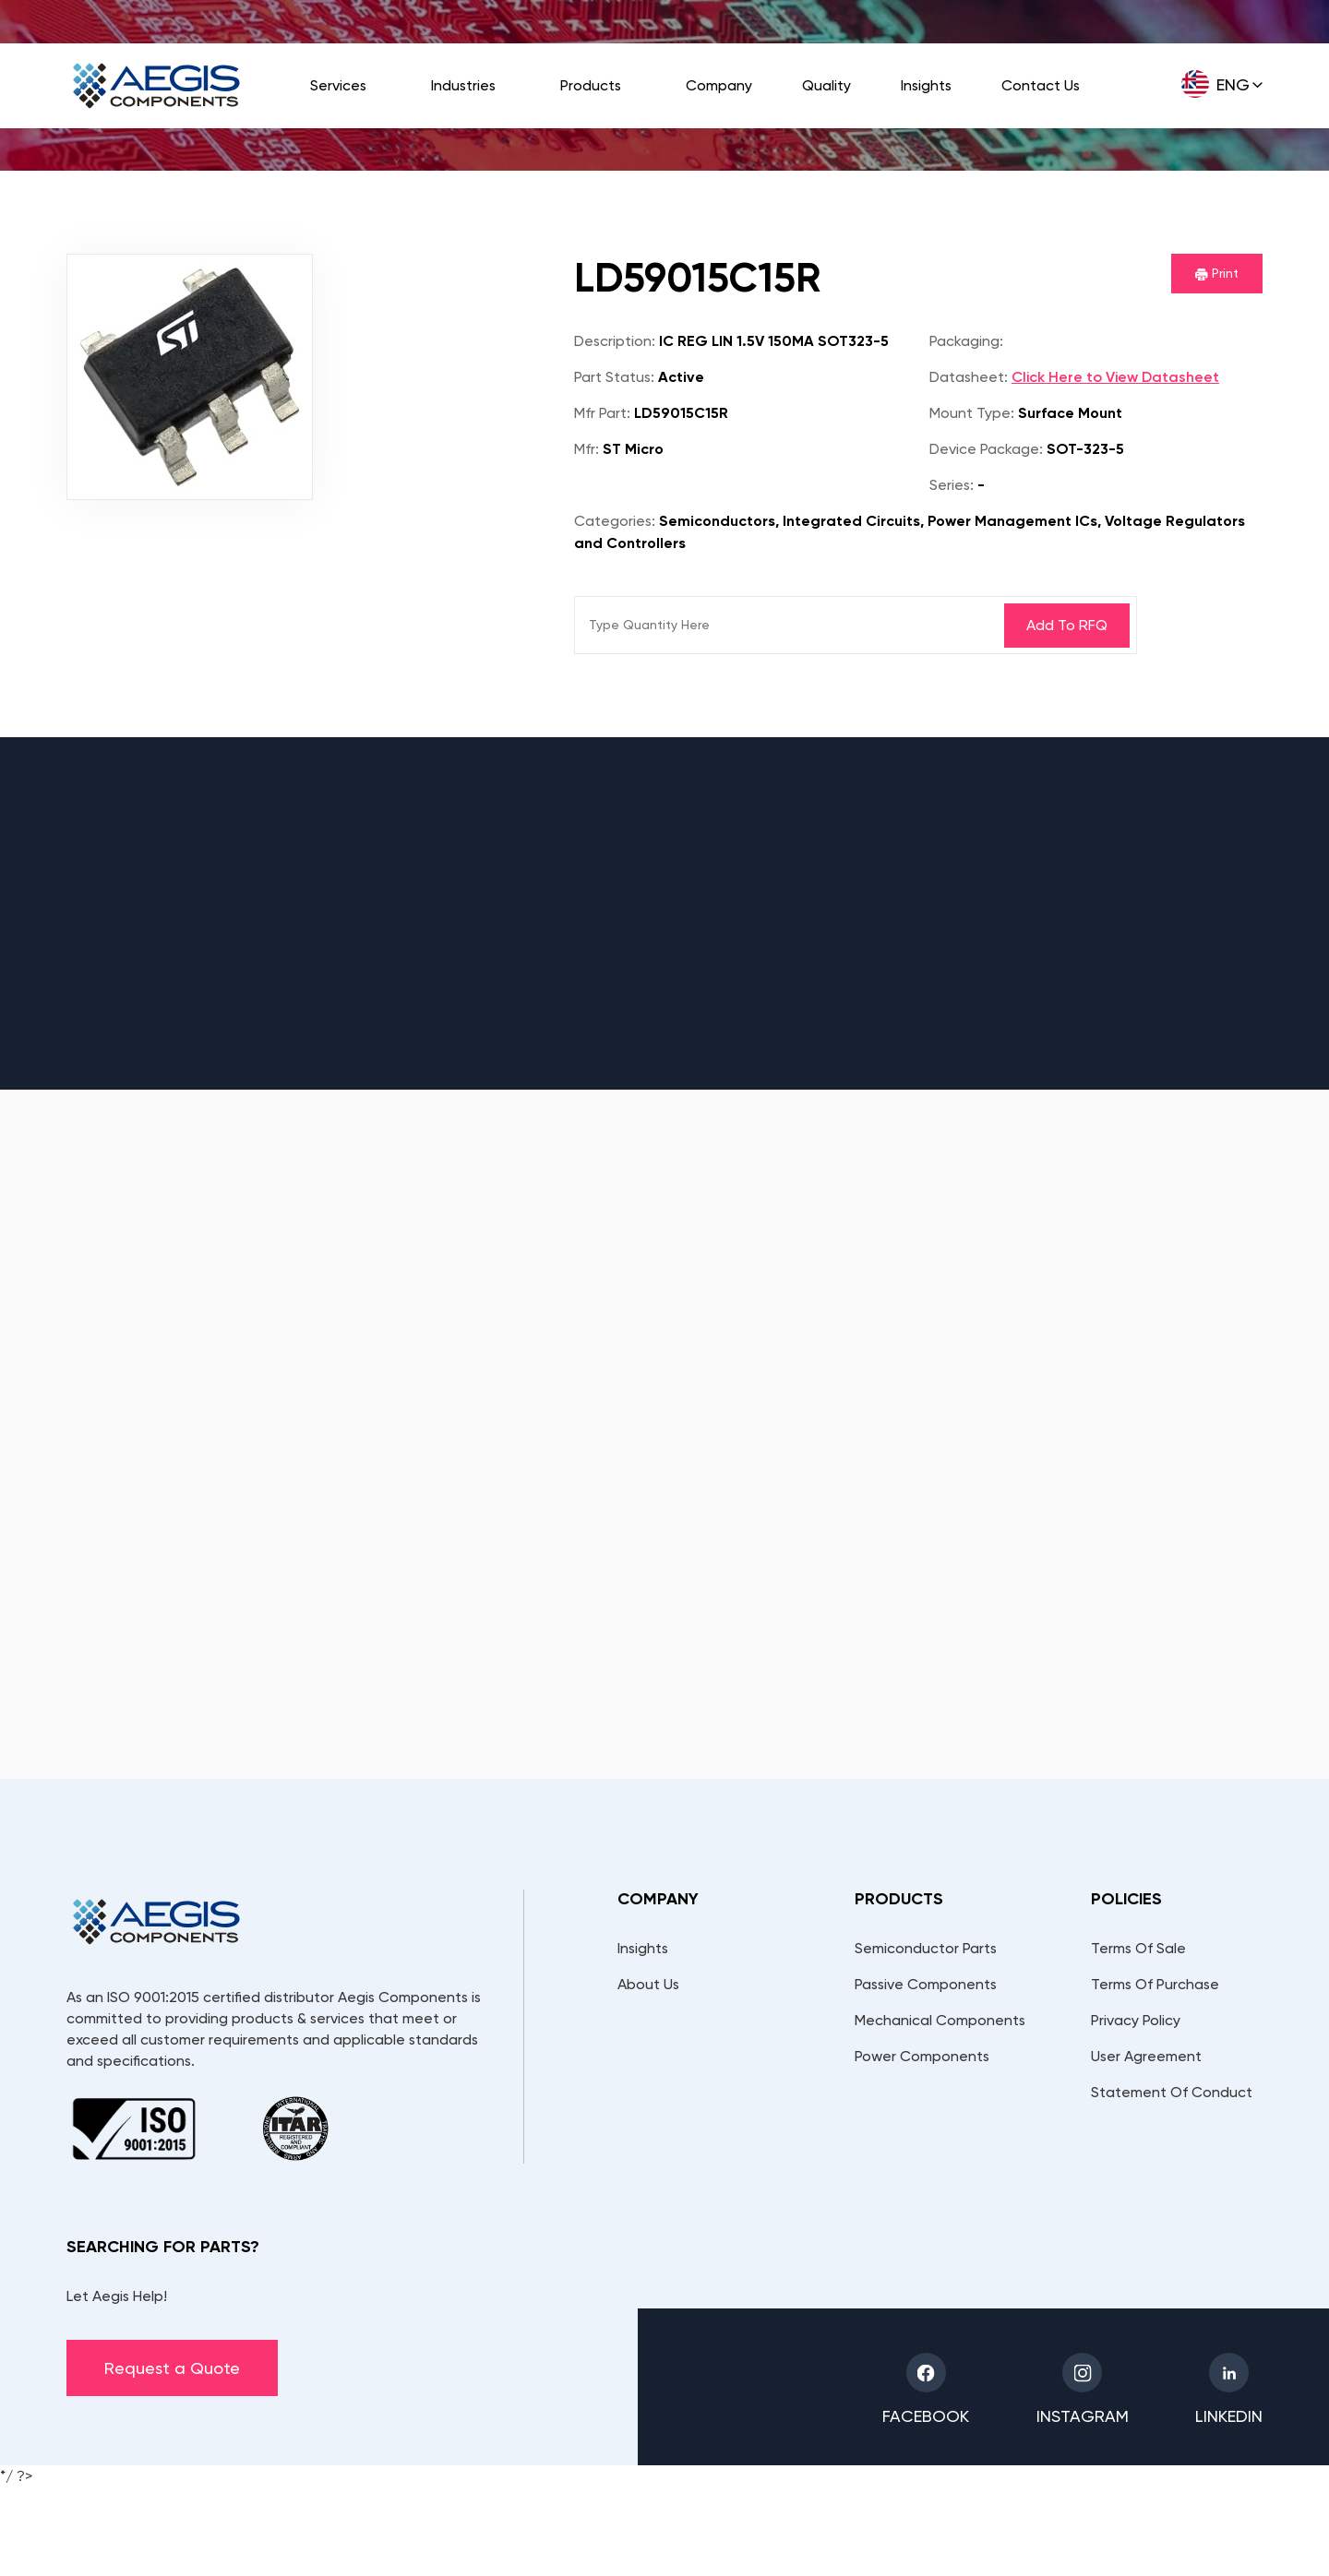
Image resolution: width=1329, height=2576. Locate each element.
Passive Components (926, 1984)
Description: (614, 341)
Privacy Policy (1135, 2020)
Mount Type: (971, 413)
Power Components (922, 2056)
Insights (926, 85)
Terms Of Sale (1138, 1948)
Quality (826, 85)
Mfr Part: (602, 413)
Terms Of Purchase (1155, 1984)
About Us (648, 1984)
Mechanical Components (940, 2020)
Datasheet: (968, 377)
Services (338, 85)
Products (590, 85)
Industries (463, 85)
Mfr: (586, 449)
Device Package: (986, 449)
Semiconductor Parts (926, 1948)
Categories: (614, 521)
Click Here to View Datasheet (1115, 377)
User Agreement (1146, 2056)
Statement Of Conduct (1171, 2092)
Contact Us (1040, 85)
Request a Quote (172, 2368)
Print (1217, 273)
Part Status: (614, 377)
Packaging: (966, 341)
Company (719, 85)
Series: (951, 485)
